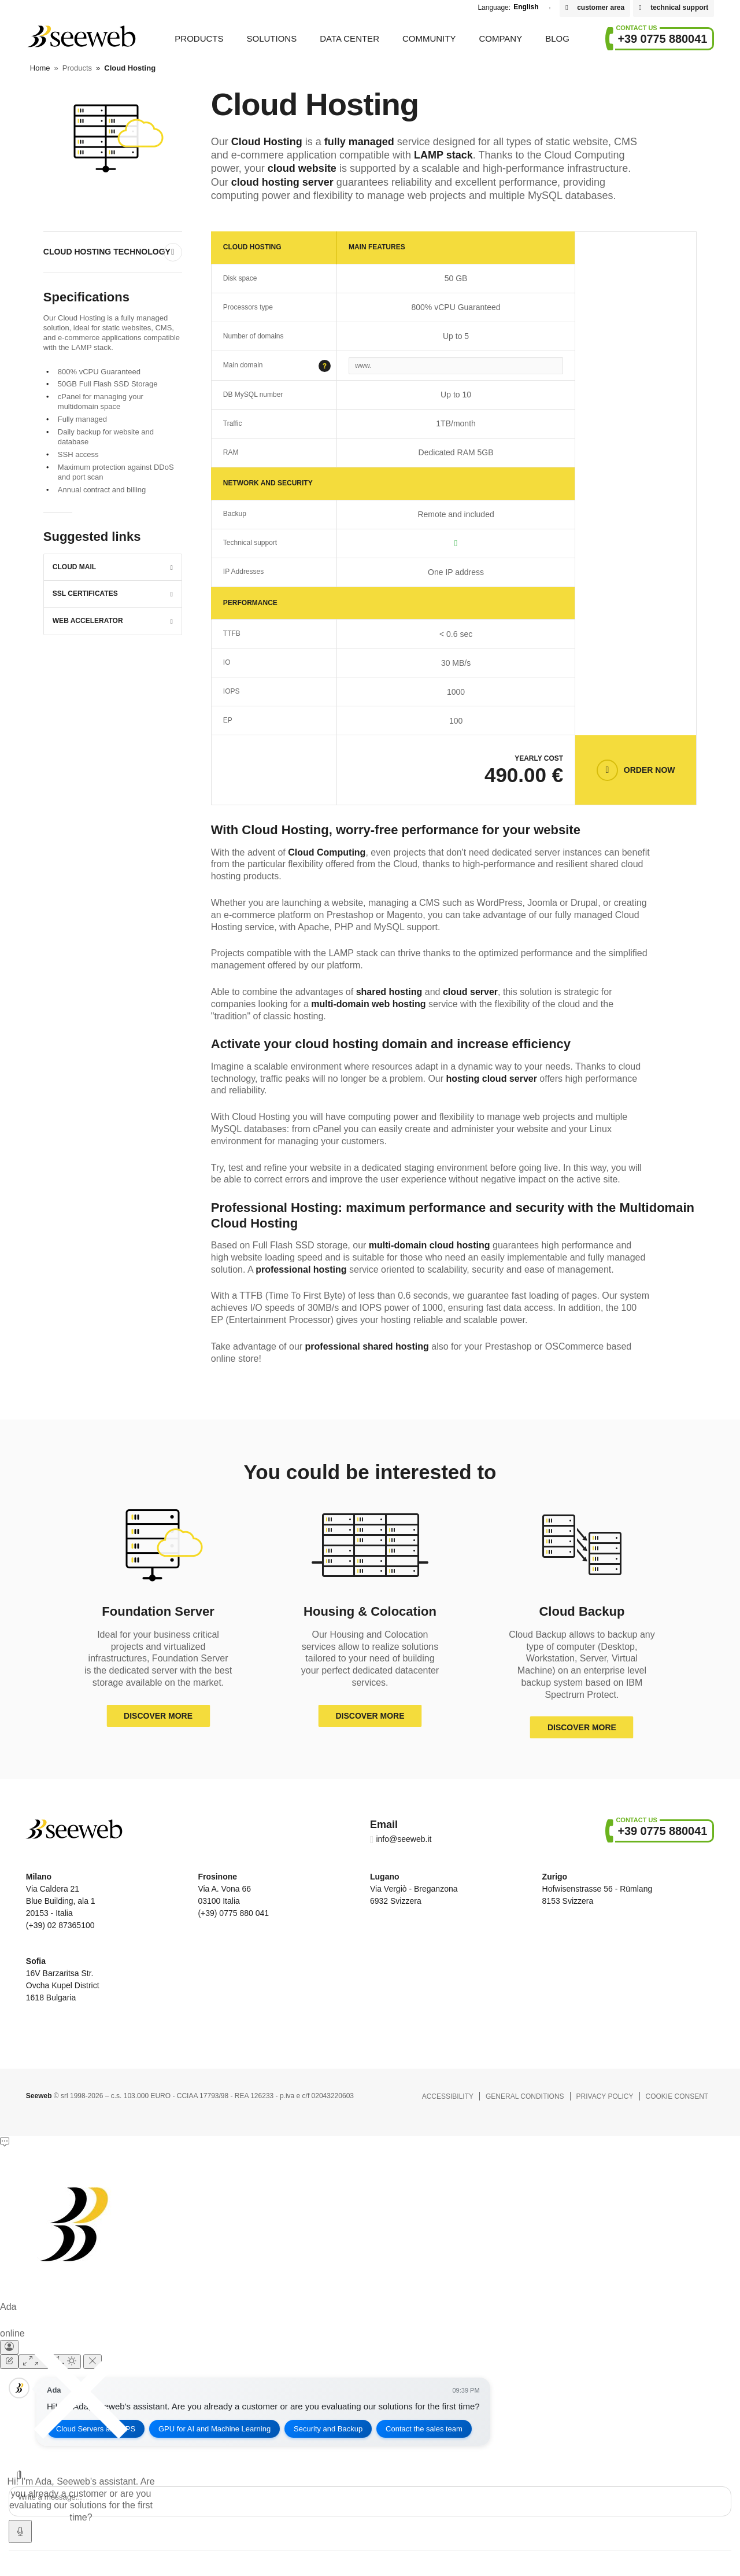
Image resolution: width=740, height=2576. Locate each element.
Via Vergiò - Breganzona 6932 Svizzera (414, 1889)
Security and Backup (328, 2428)
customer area (600, 7)
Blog (557, 38)
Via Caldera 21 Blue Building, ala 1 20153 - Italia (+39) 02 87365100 (60, 1900)
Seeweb (81, 36)
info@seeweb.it (403, 1839)
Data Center (349, 38)
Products (199, 38)
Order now (649, 770)
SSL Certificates (85, 593)
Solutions (271, 38)
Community (429, 38)
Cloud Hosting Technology (107, 251)
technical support (679, 7)
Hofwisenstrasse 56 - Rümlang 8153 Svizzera (597, 1889)
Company (500, 38)
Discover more (158, 1715)
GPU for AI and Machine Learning (214, 2428)
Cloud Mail (74, 567)
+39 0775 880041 (662, 38)
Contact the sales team (424, 2428)
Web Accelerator (88, 621)
